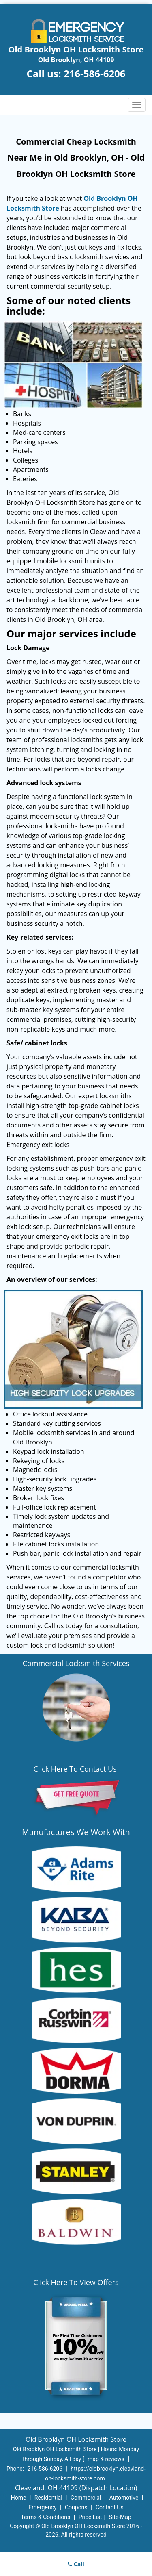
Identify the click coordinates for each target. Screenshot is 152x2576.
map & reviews (107, 2459)
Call (76, 2564)
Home (18, 2497)
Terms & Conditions (45, 2517)
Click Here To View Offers (75, 2282)
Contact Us (110, 2507)
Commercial (86, 2497)
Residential (48, 2497)
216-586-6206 (95, 73)
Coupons (76, 2507)
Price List (90, 2517)
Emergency (42, 2507)
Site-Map (120, 2517)
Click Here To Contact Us (76, 1769)
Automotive (124, 2497)
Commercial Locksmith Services (76, 1663)
